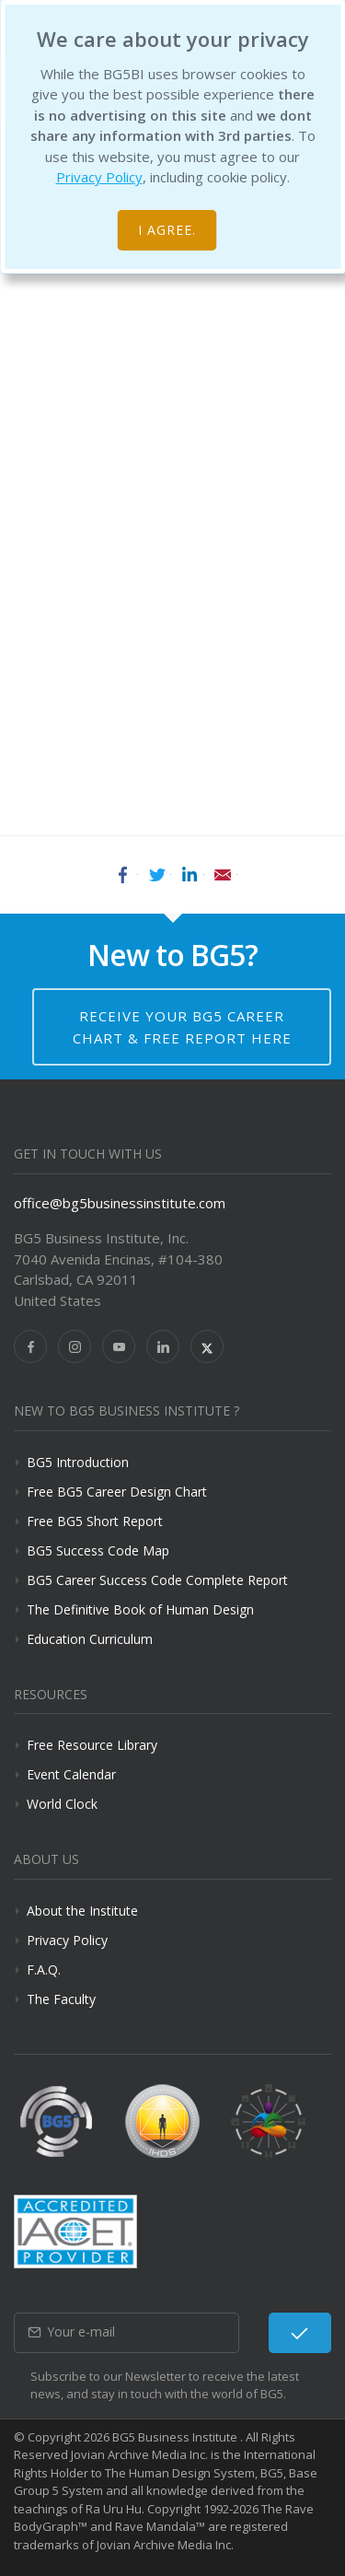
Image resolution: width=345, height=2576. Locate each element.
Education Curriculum (90, 1639)
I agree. (167, 230)
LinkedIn (189, 875)
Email (222, 875)
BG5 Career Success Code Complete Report (157, 1580)
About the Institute (82, 1910)
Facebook (123, 875)
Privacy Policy (99, 177)
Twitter (156, 875)
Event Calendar (71, 1774)
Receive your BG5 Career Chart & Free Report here (182, 1027)
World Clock (62, 1804)
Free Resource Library (92, 1745)
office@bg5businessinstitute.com (119, 1203)
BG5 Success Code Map (98, 1550)
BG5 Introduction (78, 1462)
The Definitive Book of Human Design (140, 1609)
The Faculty (61, 1999)
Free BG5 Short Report (95, 1521)
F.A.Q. (44, 1969)
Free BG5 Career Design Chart (117, 1491)
